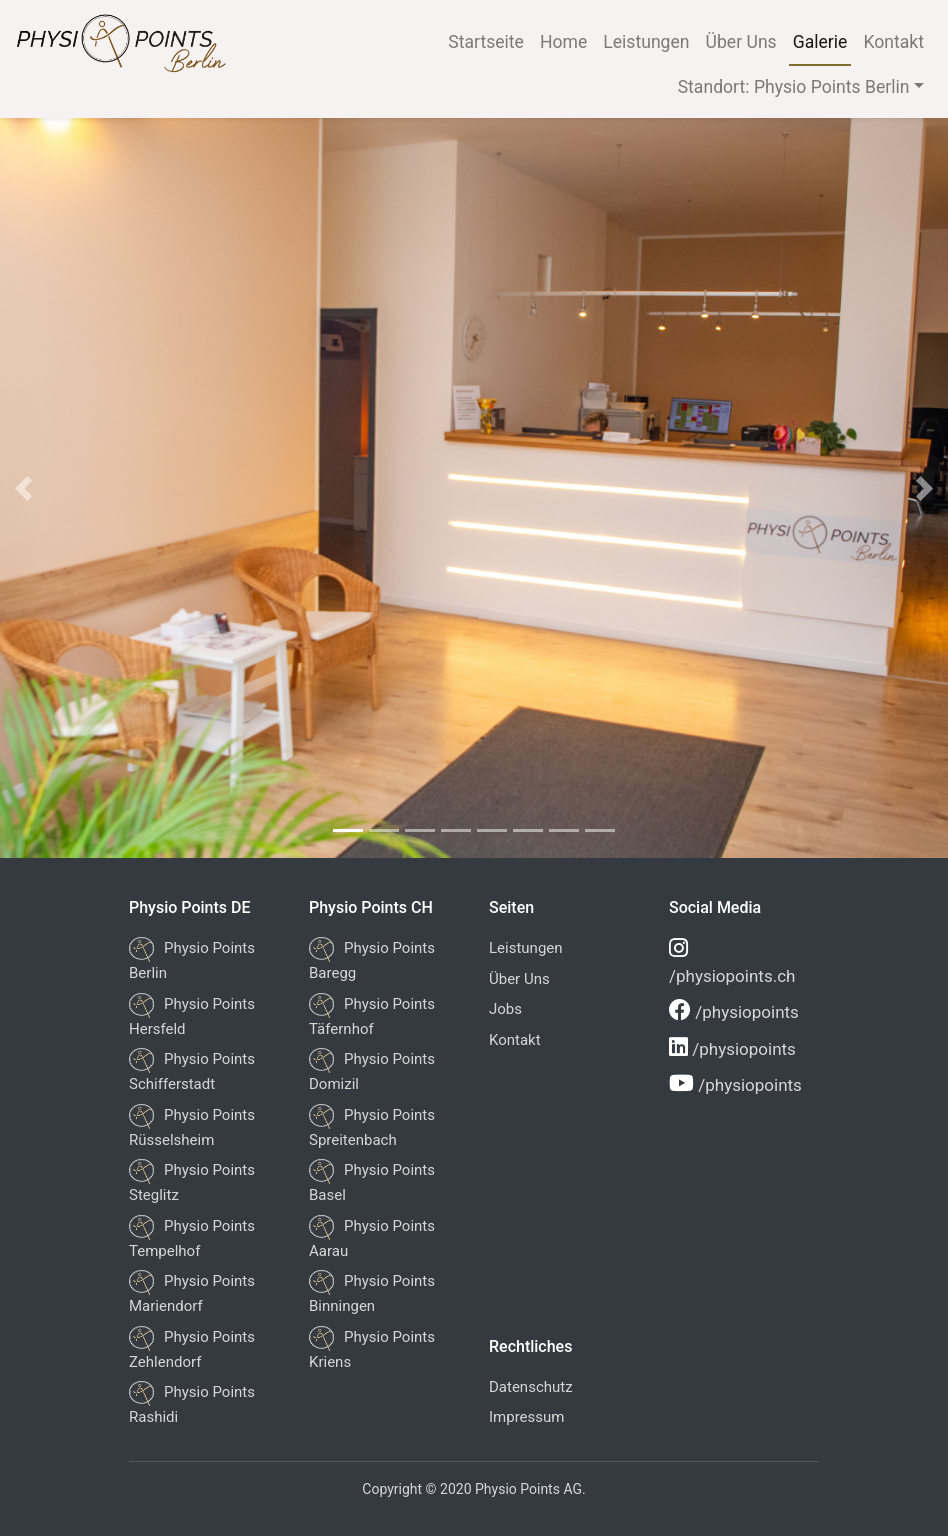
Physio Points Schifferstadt (192, 1070)
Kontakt (893, 42)
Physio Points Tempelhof (192, 1237)
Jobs (505, 1009)
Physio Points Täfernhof (372, 1015)
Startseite (486, 42)
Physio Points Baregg (372, 959)
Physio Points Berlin (192, 959)
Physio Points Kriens (372, 1348)
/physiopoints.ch (732, 961)
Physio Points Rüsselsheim (192, 1126)
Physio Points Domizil (372, 1070)
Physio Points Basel (372, 1181)
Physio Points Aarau (372, 1237)
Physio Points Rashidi (192, 1403)
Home (563, 42)
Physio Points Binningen (372, 1292)
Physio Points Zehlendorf (192, 1348)
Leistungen (646, 42)
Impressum (526, 1417)
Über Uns (741, 42)
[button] (23, 488)
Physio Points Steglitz (192, 1181)
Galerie (820, 42)
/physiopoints (734, 1010)
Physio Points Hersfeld (192, 1015)
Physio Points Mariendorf (192, 1292)
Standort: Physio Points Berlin (794, 87)
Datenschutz (531, 1387)
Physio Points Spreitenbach (372, 1126)
